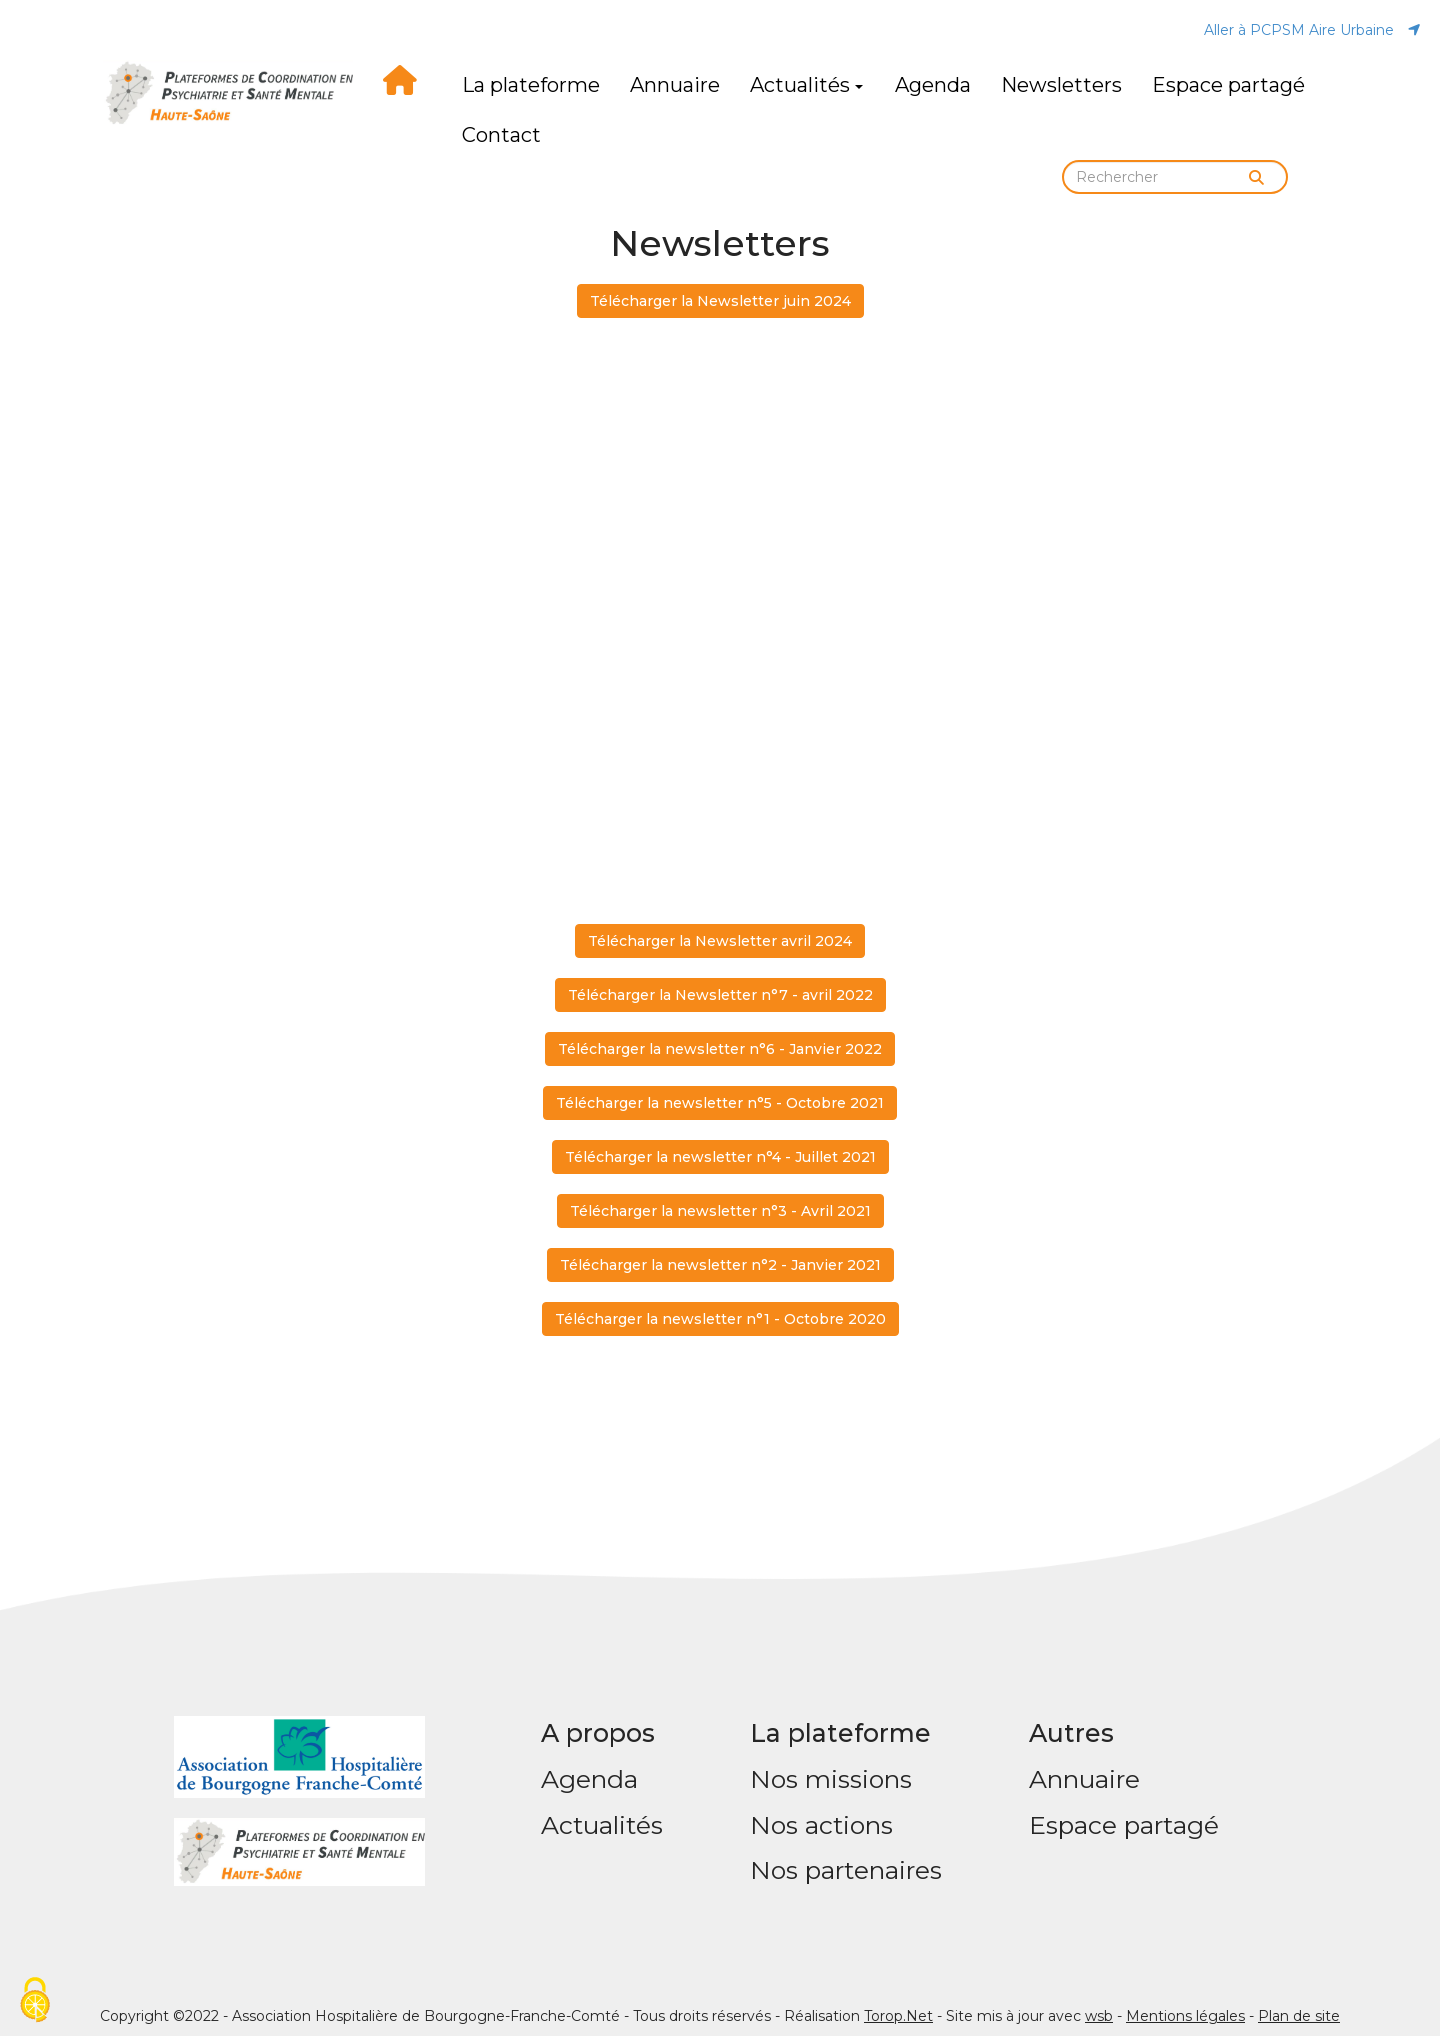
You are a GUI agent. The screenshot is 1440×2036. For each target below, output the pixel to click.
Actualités (806, 85)
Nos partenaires (846, 1870)
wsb (1099, 2016)
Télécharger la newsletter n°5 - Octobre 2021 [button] (720, 1103)
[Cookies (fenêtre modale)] (35, 2001)
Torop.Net (898, 2016)
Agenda (933, 85)
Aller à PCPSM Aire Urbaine (1312, 30)
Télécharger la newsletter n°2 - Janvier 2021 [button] (720, 1265)
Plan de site (1299, 2016)
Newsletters (1061, 85)
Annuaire (675, 85)
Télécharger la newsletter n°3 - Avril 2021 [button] (720, 1211)
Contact (501, 135)
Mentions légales (1185, 2016)
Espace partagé (1228, 85)
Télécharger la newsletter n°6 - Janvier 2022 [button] (720, 1049)
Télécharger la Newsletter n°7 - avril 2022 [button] (720, 995)
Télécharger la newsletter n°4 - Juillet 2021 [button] (720, 1157)
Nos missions (831, 1779)
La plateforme (531, 85)
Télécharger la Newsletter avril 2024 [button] (720, 941)
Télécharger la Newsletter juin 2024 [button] (720, 301)
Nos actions (821, 1825)
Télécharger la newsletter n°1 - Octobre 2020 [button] (720, 1319)
